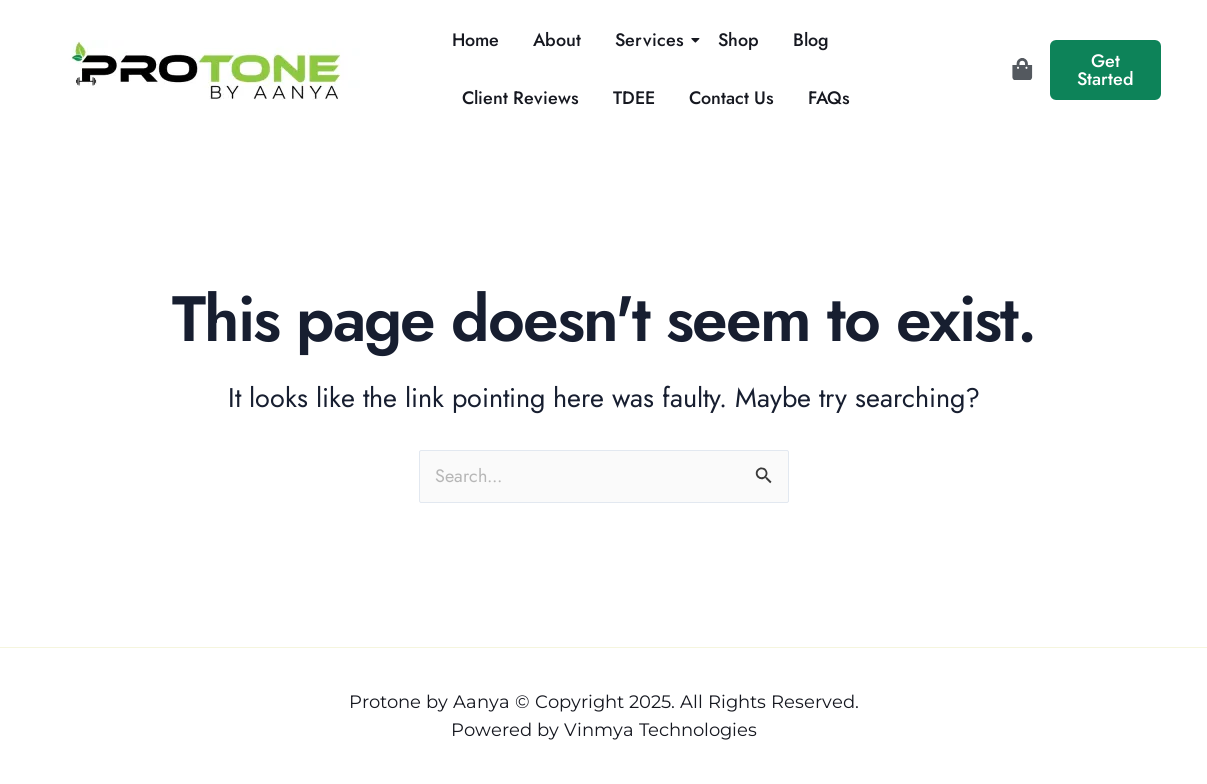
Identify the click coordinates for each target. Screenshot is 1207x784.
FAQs (829, 98)
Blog (811, 40)
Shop (738, 40)
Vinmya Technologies (660, 730)
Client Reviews (520, 98)
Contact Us (731, 98)
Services (653, 40)
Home (475, 40)
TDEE (634, 98)
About (557, 40)
